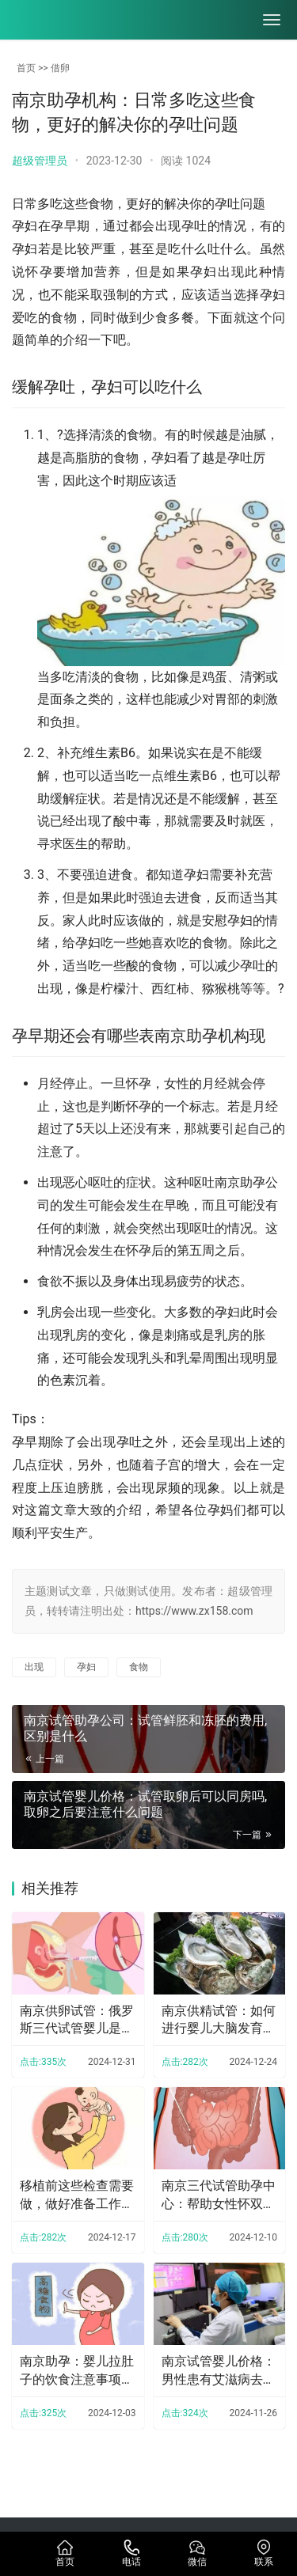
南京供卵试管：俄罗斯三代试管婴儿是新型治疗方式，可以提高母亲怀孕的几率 (77, 2020)
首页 (26, 68)
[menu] (271, 19)
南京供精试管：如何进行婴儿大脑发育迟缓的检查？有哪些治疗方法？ (219, 2020)
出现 (34, 1667)
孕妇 (86, 1667)
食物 (138, 1667)
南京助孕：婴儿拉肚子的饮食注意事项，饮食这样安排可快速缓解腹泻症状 (77, 2371)
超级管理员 (39, 160)
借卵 (60, 68)
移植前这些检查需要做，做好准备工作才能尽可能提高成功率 (77, 2195)
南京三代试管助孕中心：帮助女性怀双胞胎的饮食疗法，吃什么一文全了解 (219, 2195)
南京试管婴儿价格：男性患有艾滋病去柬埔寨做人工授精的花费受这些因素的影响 (219, 2371)
